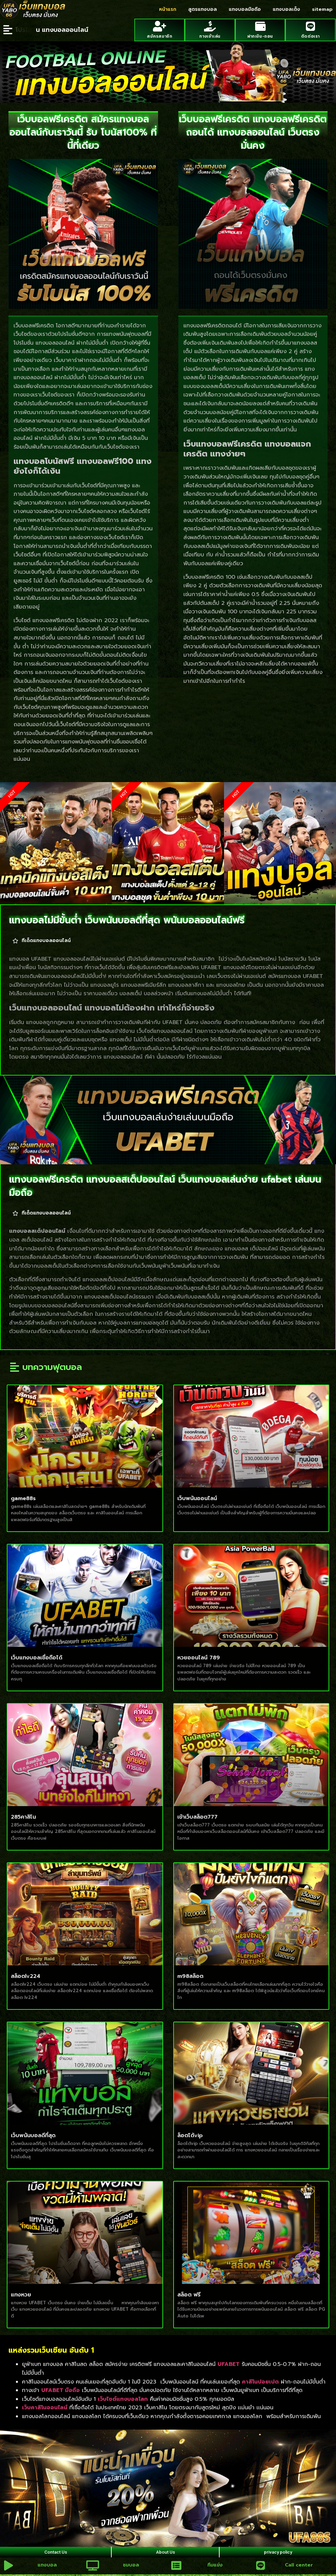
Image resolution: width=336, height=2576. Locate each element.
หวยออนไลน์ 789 (198, 1656)
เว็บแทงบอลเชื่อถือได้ (36, 1656)
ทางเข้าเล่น (209, 34)
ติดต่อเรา (310, 34)
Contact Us (55, 2552)
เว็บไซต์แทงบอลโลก (123, 2397)
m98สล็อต (190, 1974)
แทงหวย (21, 2293)
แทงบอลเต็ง (286, 9)
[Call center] (258, 2567)
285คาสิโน (23, 1815)
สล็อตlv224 (25, 1974)
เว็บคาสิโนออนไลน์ (44, 2405)
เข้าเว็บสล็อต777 (197, 1815)
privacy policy (277, 2552)
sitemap (322, 9)
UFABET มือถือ (60, 2388)
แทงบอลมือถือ (245, 9)
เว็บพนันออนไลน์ (197, 1496)
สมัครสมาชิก (159, 34)
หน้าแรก (167, 9)
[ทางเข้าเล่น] (210, 25)
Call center (297, 2568)
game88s (23, 1496)
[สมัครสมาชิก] (159, 25)
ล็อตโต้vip (190, 2133)
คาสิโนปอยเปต (260, 2380)
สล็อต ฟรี (189, 2293)
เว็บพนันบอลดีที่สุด (33, 2133)
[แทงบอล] (6, 2567)
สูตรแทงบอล (202, 9)
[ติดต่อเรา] (310, 25)
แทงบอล (45, 2568)
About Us (164, 2552)
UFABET (229, 2362)
